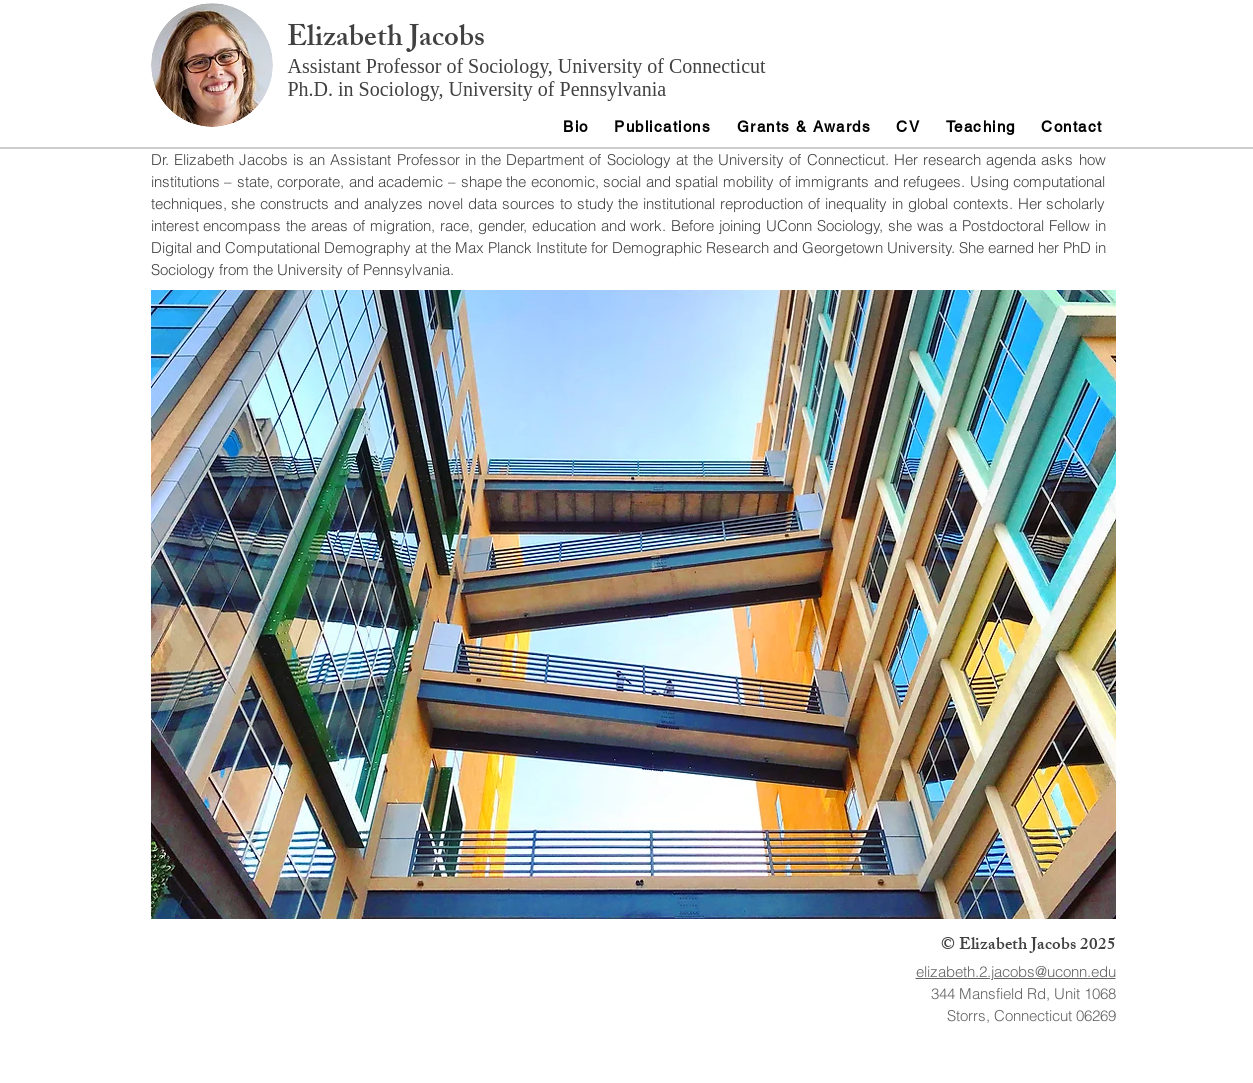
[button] (633, 604)
